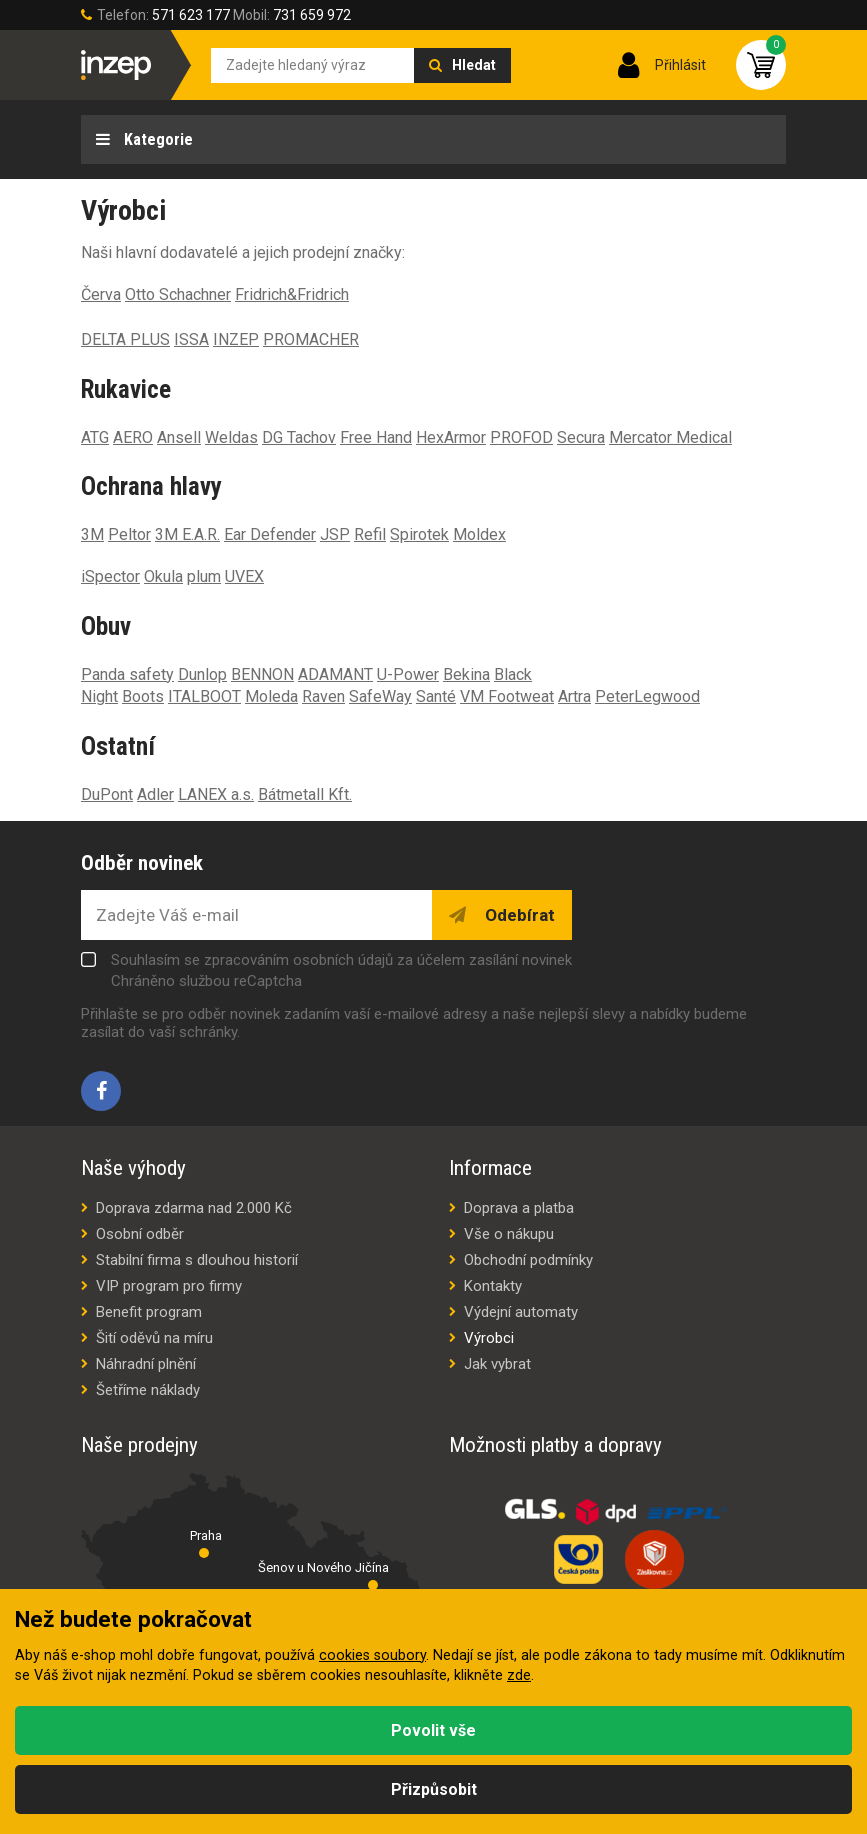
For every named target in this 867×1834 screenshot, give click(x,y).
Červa (101, 294)
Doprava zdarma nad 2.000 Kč (194, 1208)
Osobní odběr (140, 1234)
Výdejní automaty (521, 1312)
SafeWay (380, 696)
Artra (574, 696)
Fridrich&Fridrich (292, 294)
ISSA (191, 339)
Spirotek (419, 534)
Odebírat (518, 915)
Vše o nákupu (509, 1234)
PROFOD (521, 437)
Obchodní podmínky (528, 1260)
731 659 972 (312, 15)
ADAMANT (335, 674)
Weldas (231, 437)
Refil (370, 534)
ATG (95, 437)
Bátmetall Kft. (305, 794)
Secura (581, 437)
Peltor (129, 534)
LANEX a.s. (216, 794)
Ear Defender (270, 534)
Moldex (479, 534)
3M (92, 534)
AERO (133, 437)
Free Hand (376, 437)
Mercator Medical (670, 437)
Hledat (474, 65)
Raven (323, 696)
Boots (143, 696)
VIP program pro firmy (169, 1286)
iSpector (110, 576)
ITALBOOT (204, 696)
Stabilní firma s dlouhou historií (197, 1260)
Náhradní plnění (146, 1364)
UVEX (244, 576)
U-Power (408, 674)
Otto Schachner (178, 294)
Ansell (179, 437)
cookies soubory (372, 1655)
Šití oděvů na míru (154, 1338)
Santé (436, 696)
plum (204, 576)
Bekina (466, 674)
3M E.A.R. (187, 534)
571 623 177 (191, 15)
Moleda (271, 696)
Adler (155, 794)
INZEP (236, 339)
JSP (335, 534)
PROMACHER (311, 339)
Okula (163, 576)
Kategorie (156, 139)
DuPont (107, 794)
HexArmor (451, 437)
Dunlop (202, 674)
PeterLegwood (647, 696)
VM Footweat (507, 696)
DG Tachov (299, 437)
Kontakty (493, 1286)
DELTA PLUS (125, 339)
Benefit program (149, 1312)
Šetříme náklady (148, 1390)
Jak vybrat (497, 1364)
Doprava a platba (519, 1208)
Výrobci (489, 1338)
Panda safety (127, 674)
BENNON (262, 674)
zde (519, 1675)
